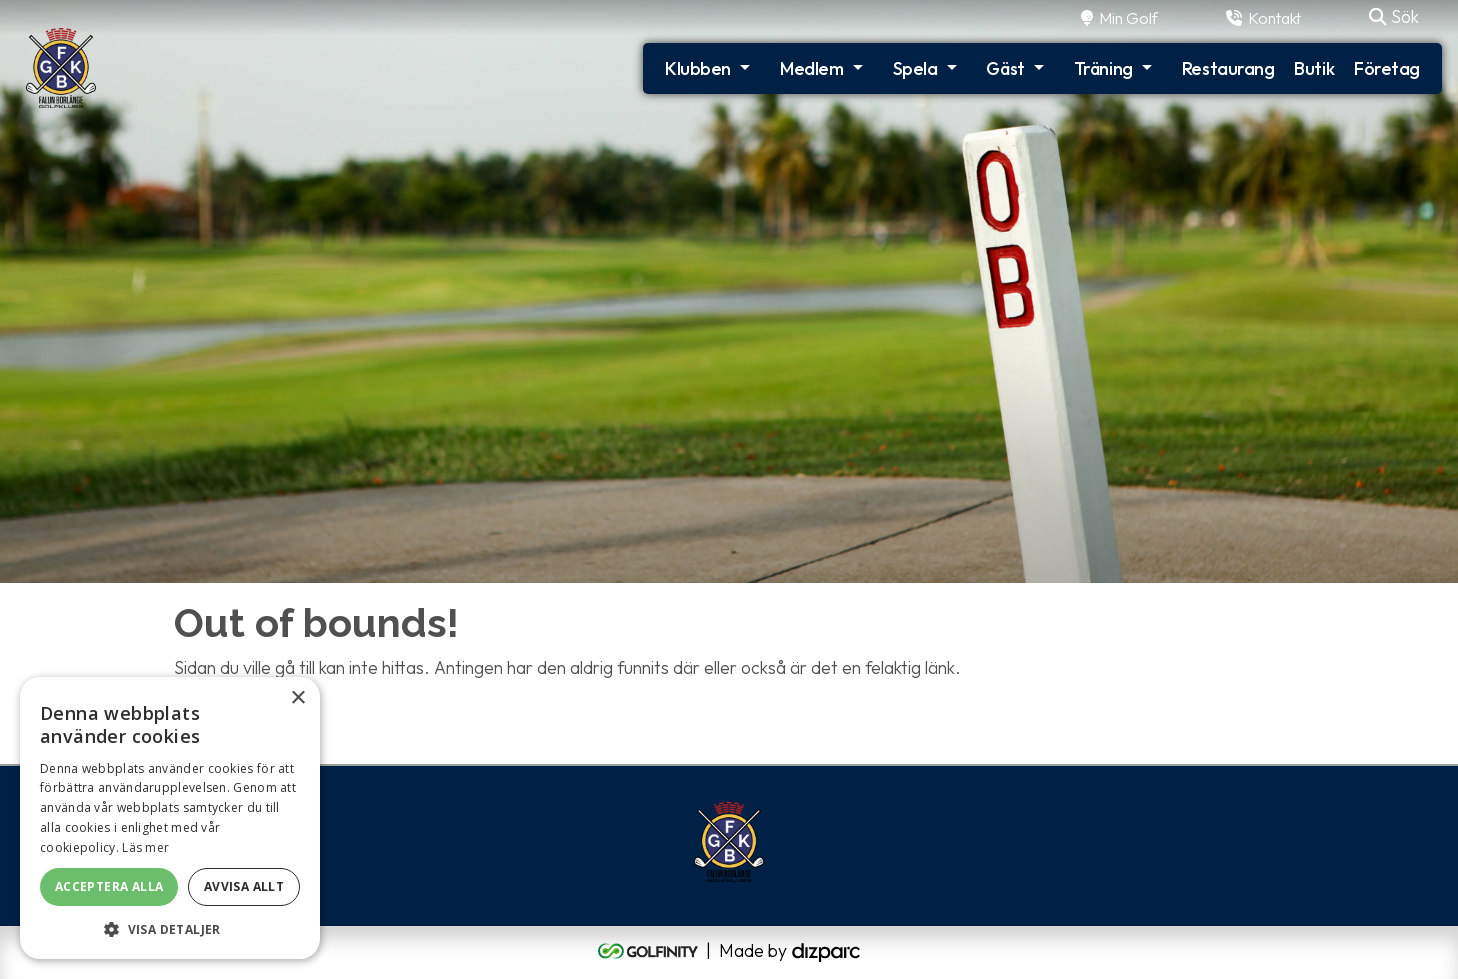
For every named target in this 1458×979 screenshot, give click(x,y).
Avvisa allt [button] (244, 886)
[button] (170, 929)
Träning (1103, 68)
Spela (915, 68)
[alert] (170, 818)
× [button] (297, 698)
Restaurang (1228, 68)
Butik (1314, 68)
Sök (1394, 16)
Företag (1387, 68)
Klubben (698, 68)
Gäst (1005, 68)
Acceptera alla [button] (109, 886)
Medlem (811, 68)
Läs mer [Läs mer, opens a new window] (145, 847)
